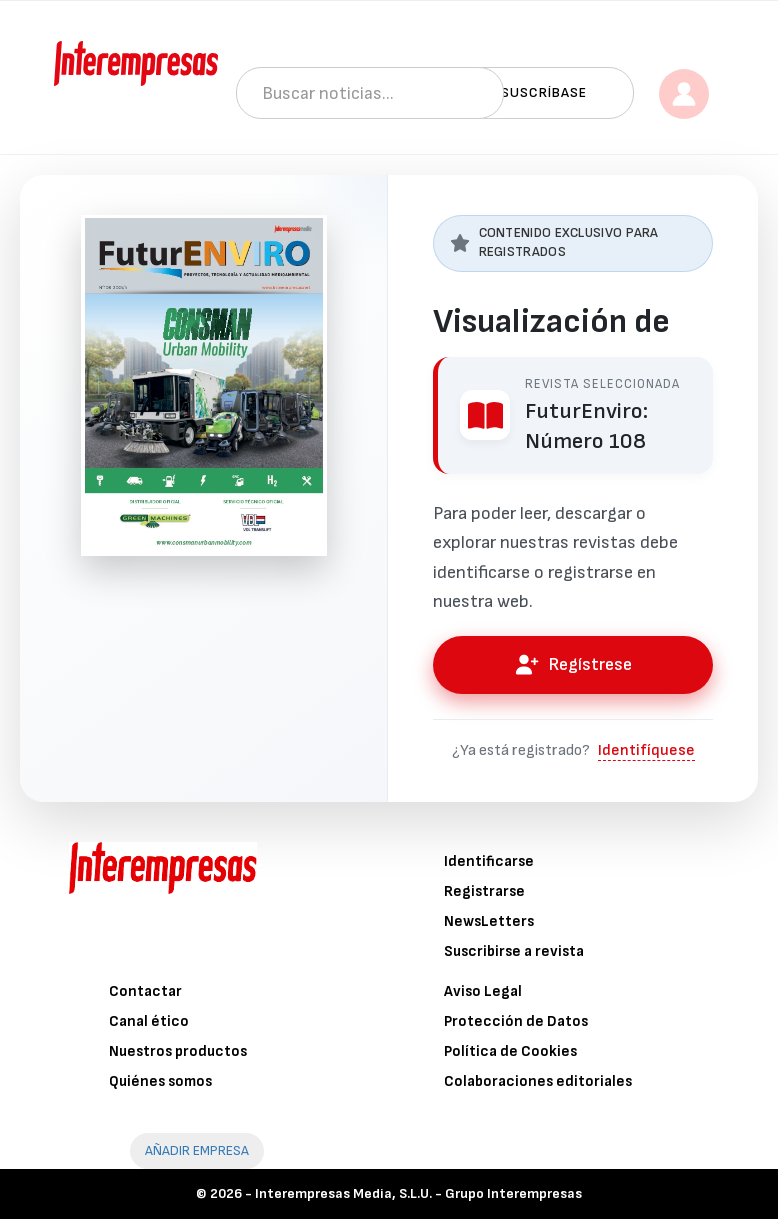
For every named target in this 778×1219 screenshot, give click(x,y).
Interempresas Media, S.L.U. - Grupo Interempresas (418, 1193)
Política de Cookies (510, 1051)
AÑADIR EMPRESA (197, 1150)
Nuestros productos (178, 1051)
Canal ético (149, 1021)
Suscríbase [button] (544, 92)
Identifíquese (646, 750)
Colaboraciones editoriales (538, 1081)
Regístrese (573, 664)
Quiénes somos (160, 1081)
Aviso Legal (483, 991)
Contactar (145, 991)
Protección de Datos (516, 1021)
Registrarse (484, 891)
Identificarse (489, 861)
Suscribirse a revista (514, 951)
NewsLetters (489, 921)
